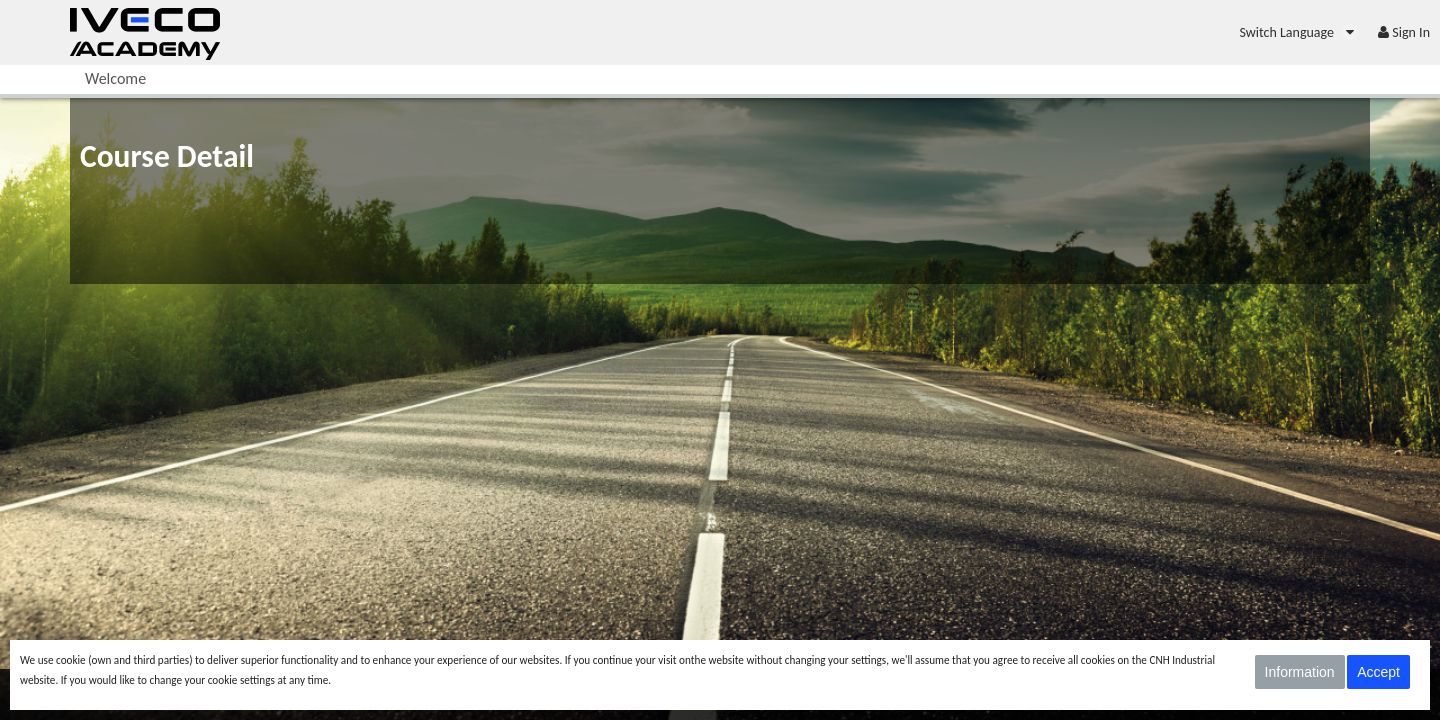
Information (1300, 672)
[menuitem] (1298, 32)
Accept (1378, 672)
